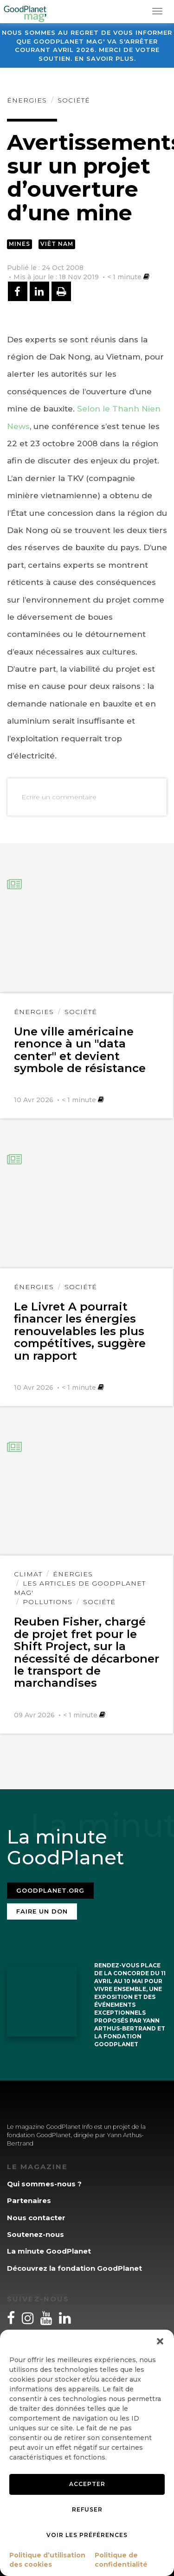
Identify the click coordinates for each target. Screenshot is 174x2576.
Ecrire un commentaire (59, 797)
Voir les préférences (87, 2534)
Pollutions (47, 1602)
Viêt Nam (56, 243)
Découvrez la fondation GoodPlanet (74, 2268)
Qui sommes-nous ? (44, 2183)
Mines (19, 243)
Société (74, 100)
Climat (28, 1574)
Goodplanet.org (50, 1890)
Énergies (27, 100)
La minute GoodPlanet (49, 2251)
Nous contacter (36, 2217)
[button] (160, 2341)
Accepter (87, 2483)
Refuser (87, 2509)
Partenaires (29, 2200)
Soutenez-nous (35, 2234)
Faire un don (42, 1911)
